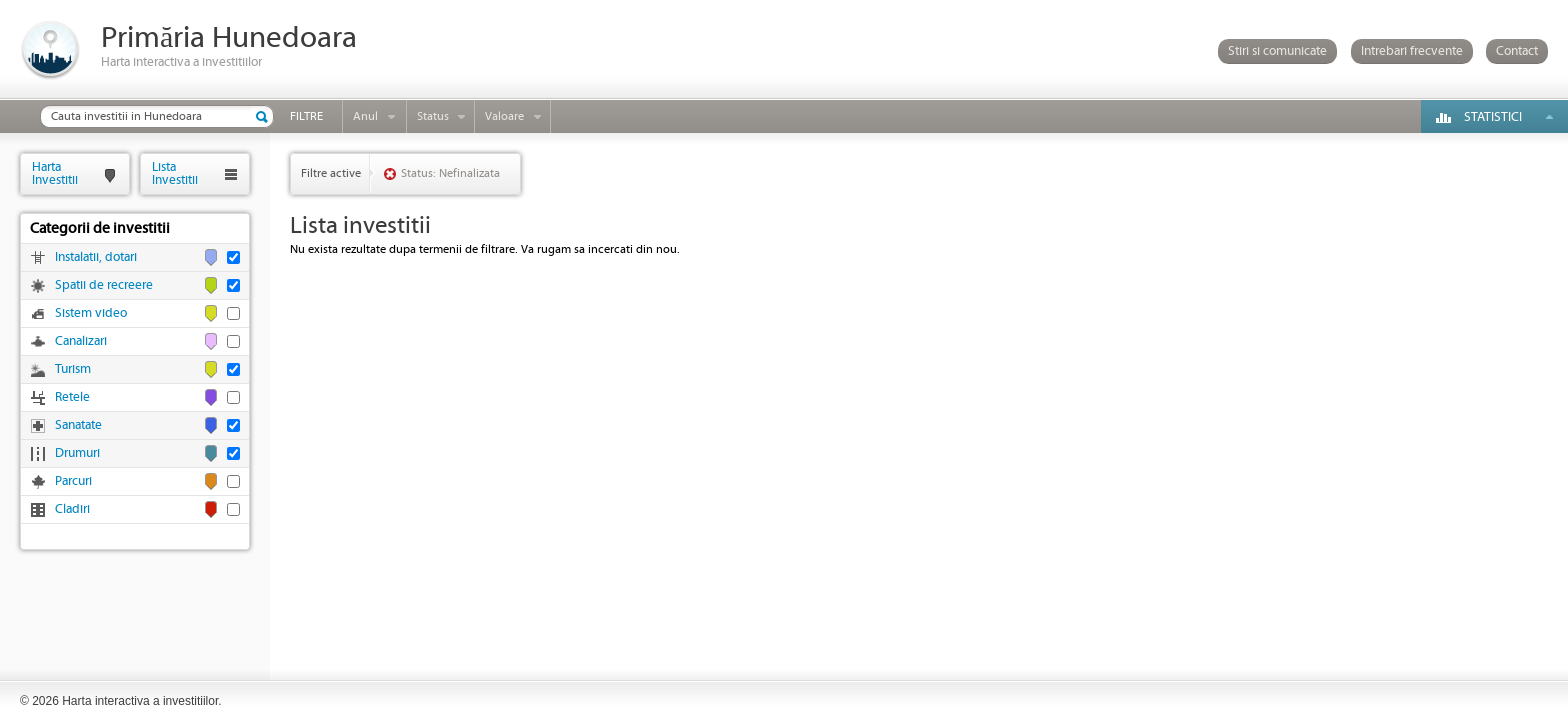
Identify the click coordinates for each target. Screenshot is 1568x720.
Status (433, 116)
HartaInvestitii (55, 173)
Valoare (504, 116)
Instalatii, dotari (96, 257)
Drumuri (77, 453)
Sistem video (91, 313)
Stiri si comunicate (1277, 51)
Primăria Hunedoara (229, 38)
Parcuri (73, 481)
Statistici (1493, 117)
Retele (72, 397)
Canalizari (81, 341)
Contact (1517, 51)
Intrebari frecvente (1412, 51)
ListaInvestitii (175, 173)
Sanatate (78, 425)
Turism (73, 369)
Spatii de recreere (104, 285)
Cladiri (72, 509)
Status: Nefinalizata (450, 173)
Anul (365, 116)
